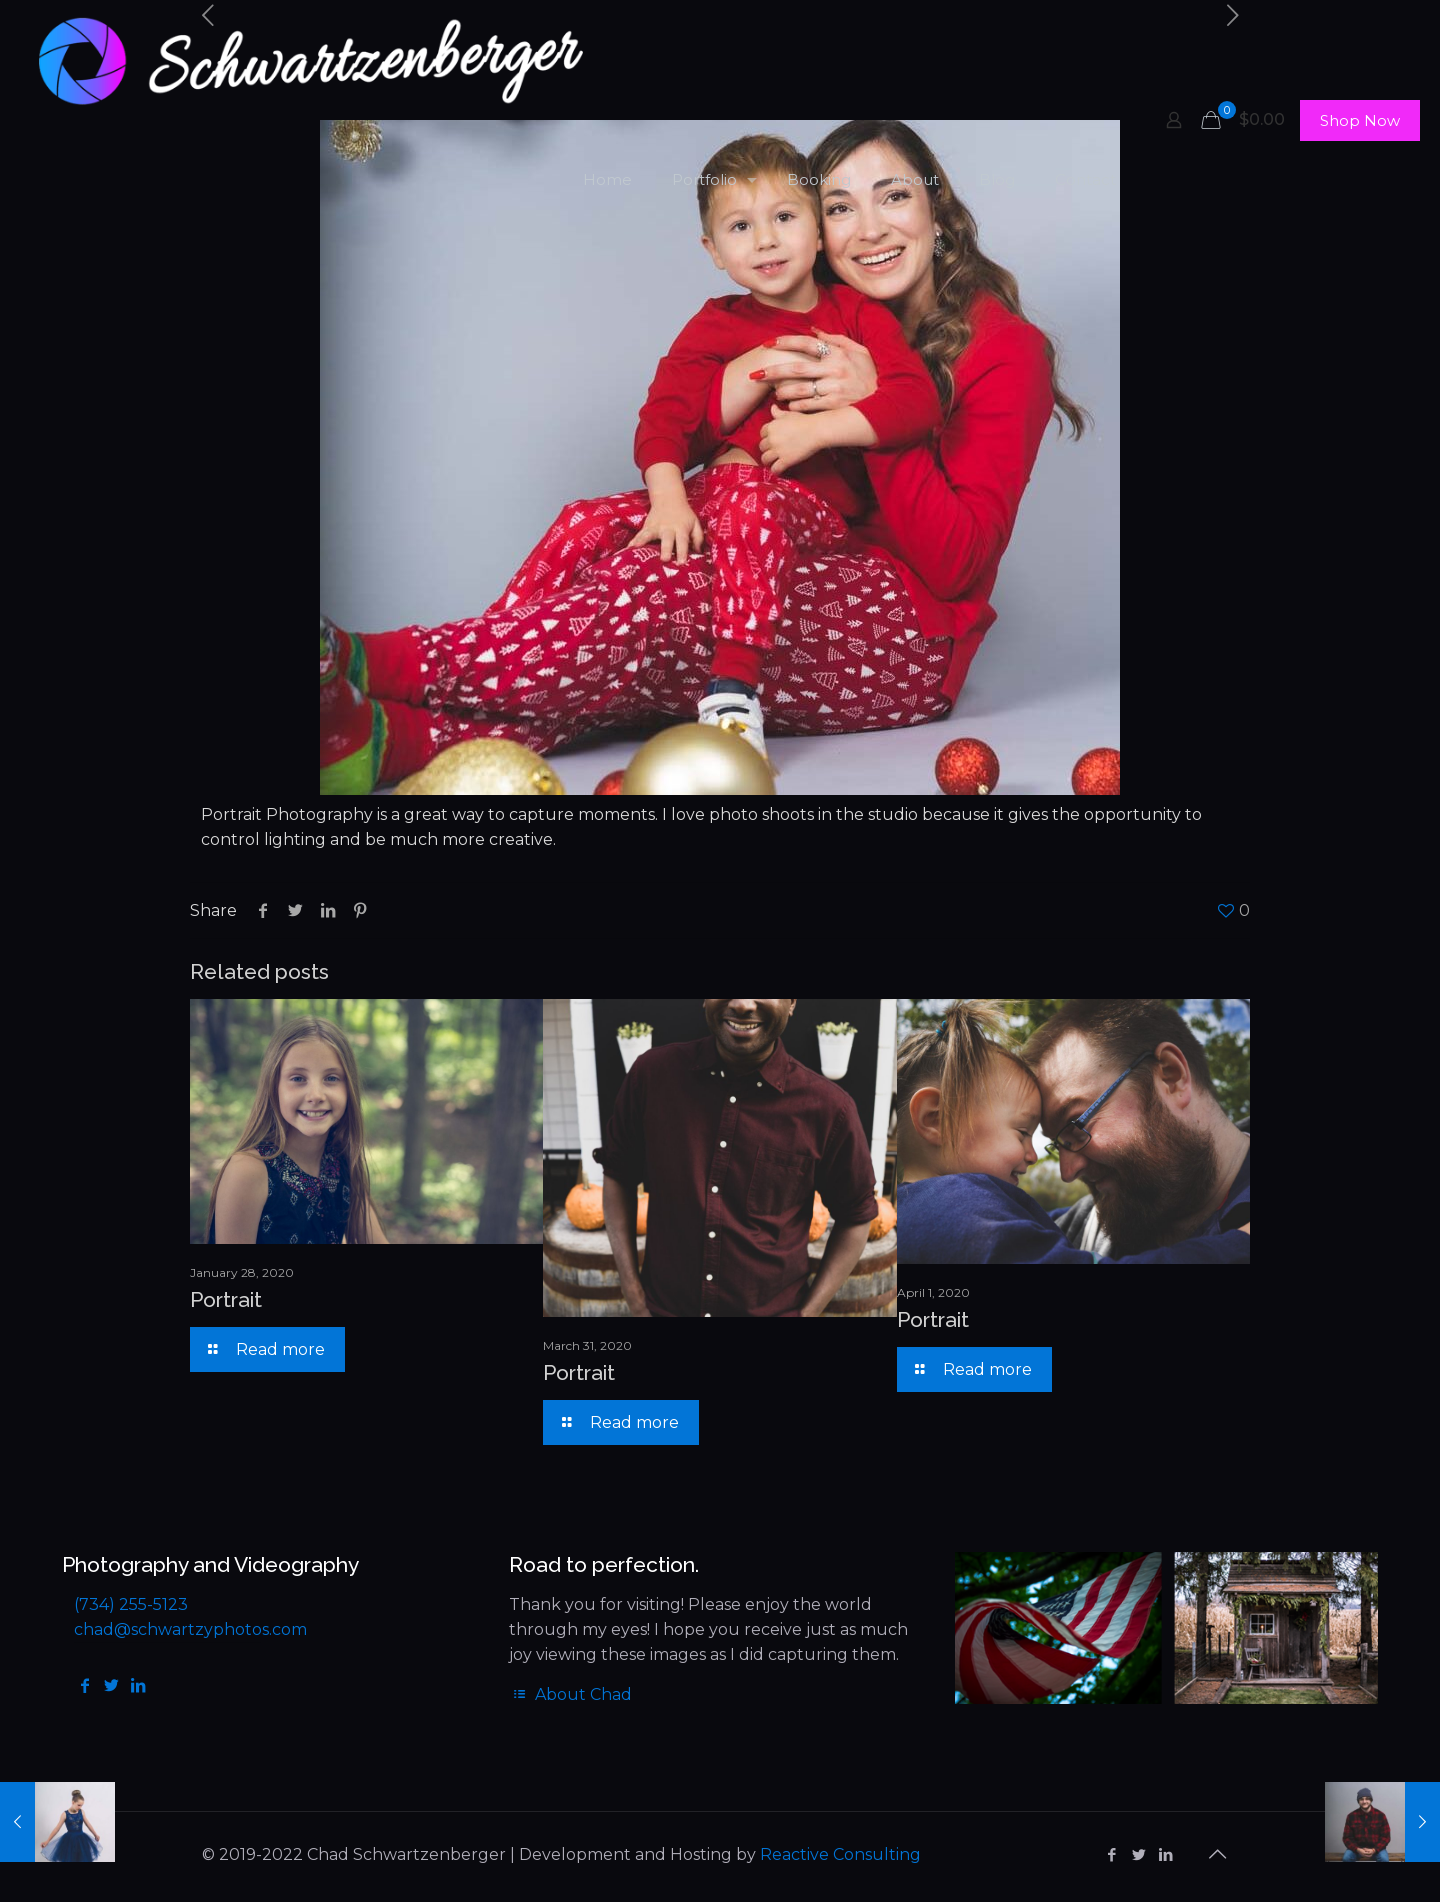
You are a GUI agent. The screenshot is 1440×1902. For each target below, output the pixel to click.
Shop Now (1360, 120)
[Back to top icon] (1217, 1854)
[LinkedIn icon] (1165, 1854)
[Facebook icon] (1111, 1854)
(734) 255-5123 (131, 1604)
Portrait (226, 1299)
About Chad (570, 1694)
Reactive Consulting (840, 1854)
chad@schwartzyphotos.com (190, 1629)
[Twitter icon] (1138, 1854)
